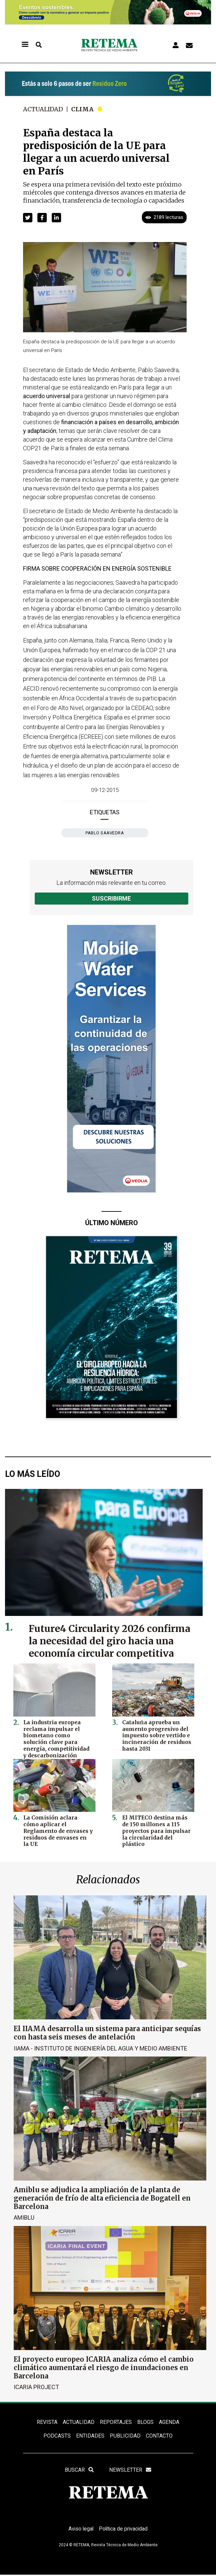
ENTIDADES (90, 2436)
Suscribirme (111, 898)
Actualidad (43, 109)
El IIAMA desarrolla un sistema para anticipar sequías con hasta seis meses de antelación (107, 2032)
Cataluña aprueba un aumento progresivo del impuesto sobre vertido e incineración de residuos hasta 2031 (155, 1735)
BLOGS (145, 2422)
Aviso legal (80, 2530)
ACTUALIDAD (78, 2422)
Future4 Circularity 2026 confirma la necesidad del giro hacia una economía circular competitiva (110, 1641)
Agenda (169, 2422)
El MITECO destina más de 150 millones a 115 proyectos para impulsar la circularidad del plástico (154, 1830)
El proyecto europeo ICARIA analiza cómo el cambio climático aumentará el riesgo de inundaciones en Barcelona (104, 2367)
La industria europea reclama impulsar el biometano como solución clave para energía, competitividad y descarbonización (57, 1738)
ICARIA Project (36, 2386)
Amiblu (24, 2217)
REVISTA (47, 2422)
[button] (27, 218)
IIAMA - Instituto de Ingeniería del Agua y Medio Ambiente (100, 2048)
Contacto (159, 2436)
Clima (82, 109)
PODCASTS (57, 2436)
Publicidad (125, 2436)
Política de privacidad (123, 2530)
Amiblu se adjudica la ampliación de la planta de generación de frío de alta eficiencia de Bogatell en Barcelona (102, 2198)
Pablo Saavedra (104, 832)
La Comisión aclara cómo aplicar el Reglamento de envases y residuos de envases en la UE (57, 1827)
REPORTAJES (116, 2422)
